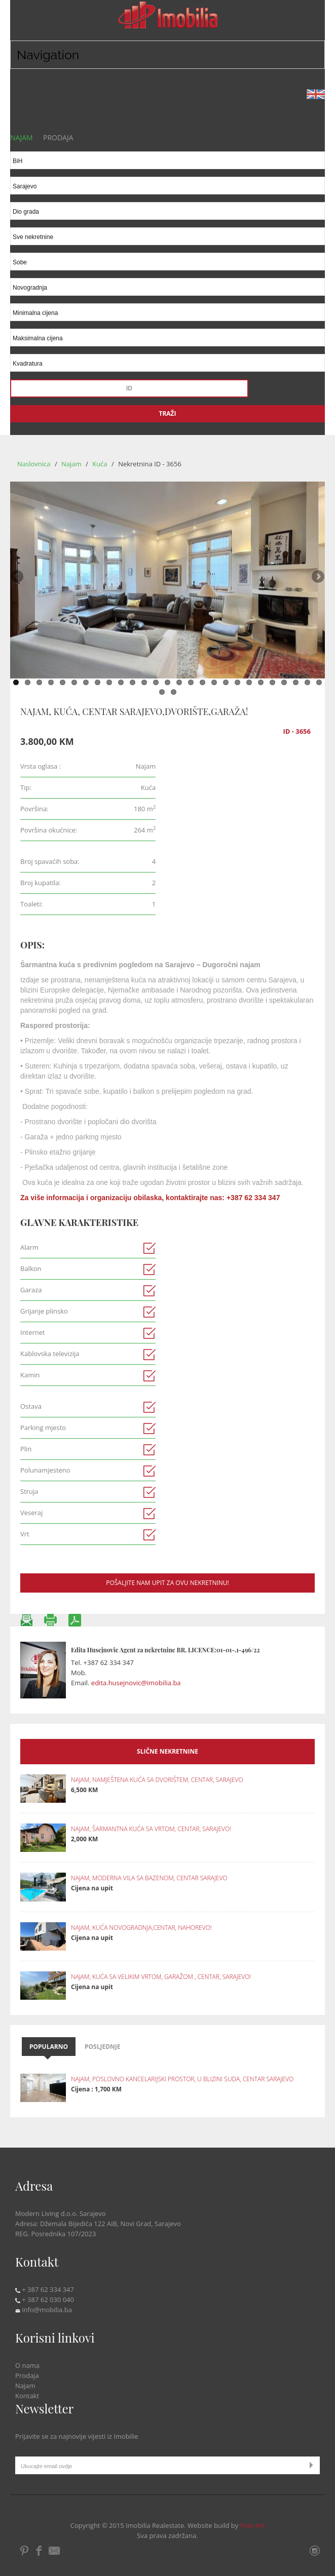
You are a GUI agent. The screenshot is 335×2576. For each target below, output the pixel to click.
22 (261, 682)
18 (214, 682)
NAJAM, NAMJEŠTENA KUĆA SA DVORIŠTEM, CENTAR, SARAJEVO (157, 1779)
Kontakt (27, 2395)
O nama (27, 2365)
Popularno (48, 2046)
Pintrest (24, 2551)
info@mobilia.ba (43, 2309)
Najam (72, 463)
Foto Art (252, 2525)
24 (284, 682)
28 (162, 692)
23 (272, 682)
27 (319, 682)
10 (121, 682)
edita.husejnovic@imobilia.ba (136, 1682)
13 (156, 682)
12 (144, 682)
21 (249, 682)
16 (191, 682)
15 (179, 682)
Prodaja (27, 2375)
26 (307, 682)
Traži (167, 413)
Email (55, 2551)
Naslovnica (34, 463)
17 (202, 682)
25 (296, 682)
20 (237, 682)
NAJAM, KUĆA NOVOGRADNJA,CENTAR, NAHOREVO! (141, 1927)
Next (317, 577)
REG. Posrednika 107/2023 (55, 2233)
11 (132, 682)
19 (226, 682)
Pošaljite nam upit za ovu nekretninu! (167, 1582)
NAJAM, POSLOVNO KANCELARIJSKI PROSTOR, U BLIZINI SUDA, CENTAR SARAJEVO (182, 2079)
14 (167, 682)
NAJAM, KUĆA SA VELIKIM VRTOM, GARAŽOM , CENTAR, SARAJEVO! (161, 1976)
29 (173, 692)
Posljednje (103, 2046)
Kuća (100, 463)
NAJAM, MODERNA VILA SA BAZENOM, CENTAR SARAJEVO (149, 1878)
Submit (313, 2465)
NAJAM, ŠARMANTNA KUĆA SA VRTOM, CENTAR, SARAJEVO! (151, 1829)
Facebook (38, 2551)
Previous (17, 577)
